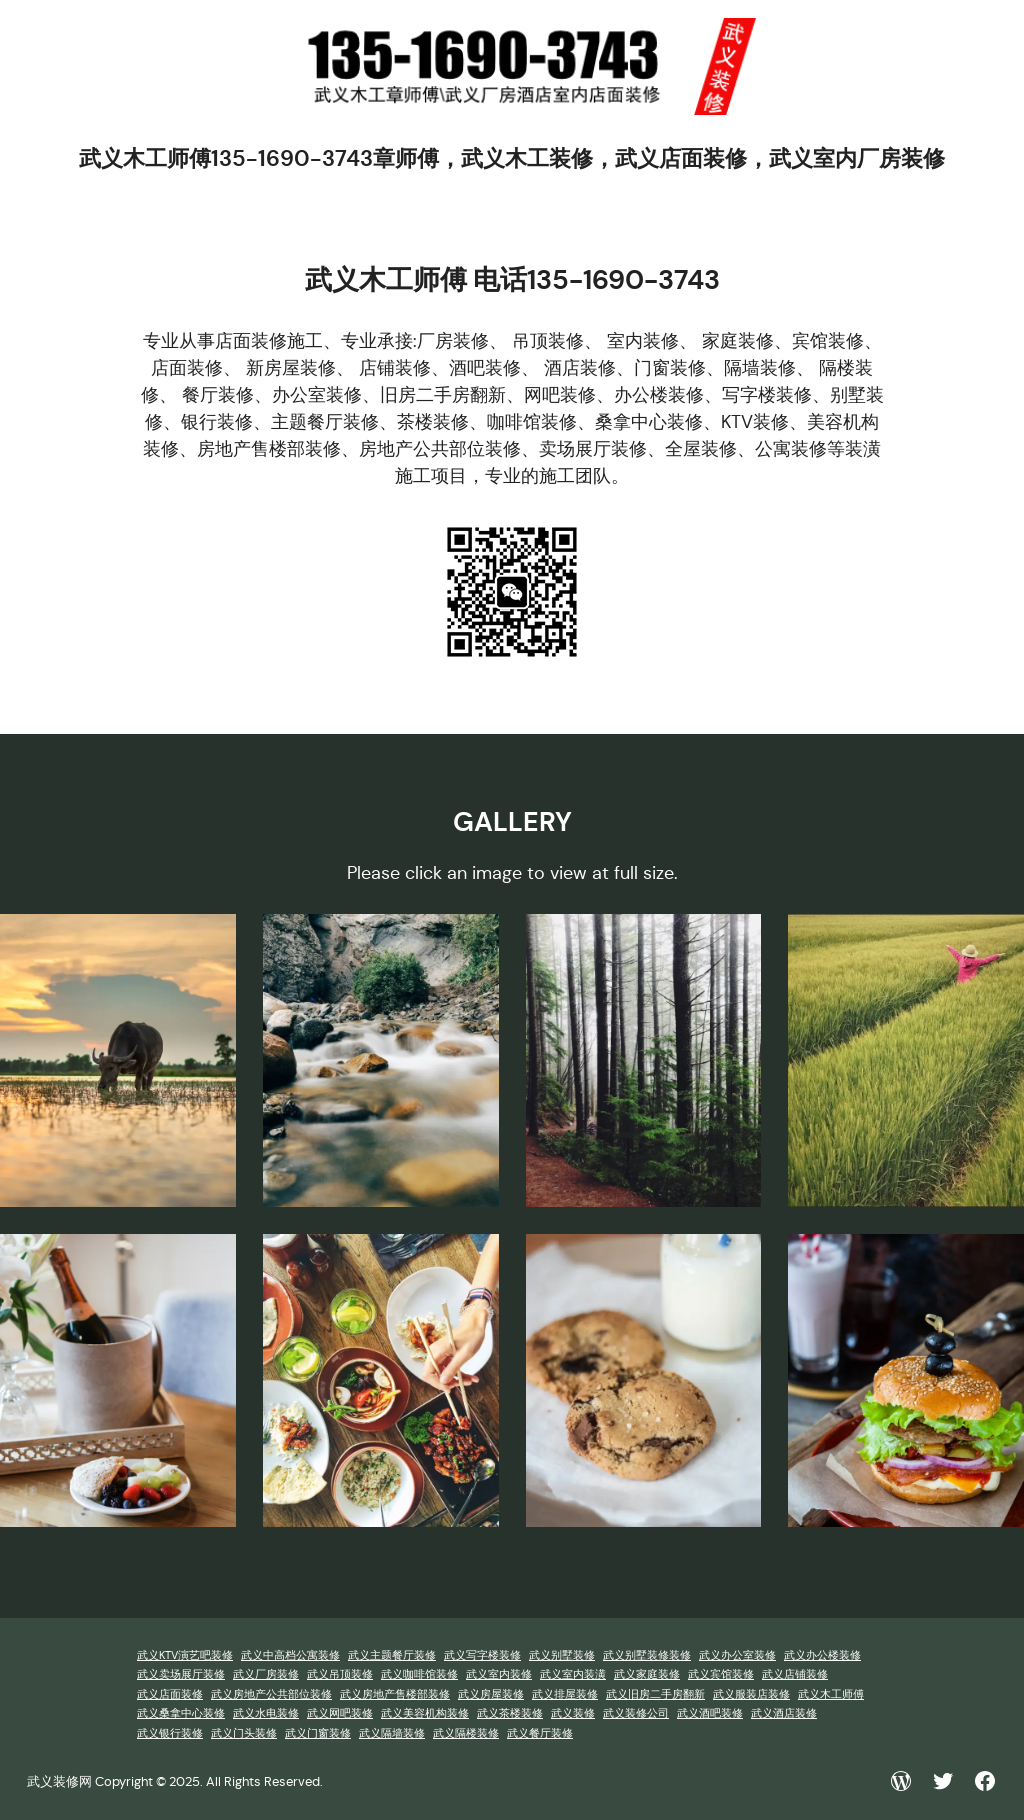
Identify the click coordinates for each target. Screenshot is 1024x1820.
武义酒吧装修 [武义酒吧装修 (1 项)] (710, 1713)
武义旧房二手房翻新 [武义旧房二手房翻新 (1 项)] (655, 1694)
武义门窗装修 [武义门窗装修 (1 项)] (318, 1733)
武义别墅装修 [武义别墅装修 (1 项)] (562, 1655)
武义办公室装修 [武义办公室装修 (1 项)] (737, 1655)
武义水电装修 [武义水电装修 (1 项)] (266, 1713)
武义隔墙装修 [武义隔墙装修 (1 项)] (392, 1733)
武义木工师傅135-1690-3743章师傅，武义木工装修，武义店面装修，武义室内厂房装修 (512, 158)
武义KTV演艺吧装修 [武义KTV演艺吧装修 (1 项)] (185, 1655)
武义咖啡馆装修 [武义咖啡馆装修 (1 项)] (419, 1674)
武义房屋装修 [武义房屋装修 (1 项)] (491, 1694)
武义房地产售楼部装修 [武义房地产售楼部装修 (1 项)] (395, 1694)
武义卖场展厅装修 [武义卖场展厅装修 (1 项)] (181, 1674)
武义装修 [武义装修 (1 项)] (573, 1713)
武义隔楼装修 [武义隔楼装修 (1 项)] (466, 1733)
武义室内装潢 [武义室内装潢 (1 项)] (573, 1674)
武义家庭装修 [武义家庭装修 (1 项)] (647, 1674)
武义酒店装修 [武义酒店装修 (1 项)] (784, 1713)
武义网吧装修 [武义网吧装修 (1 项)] (340, 1713)
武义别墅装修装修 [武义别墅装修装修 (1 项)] (647, 1655)
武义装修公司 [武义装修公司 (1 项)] (636, 1713)
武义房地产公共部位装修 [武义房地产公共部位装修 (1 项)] (271, 1694)
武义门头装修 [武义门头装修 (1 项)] (244, 1733)
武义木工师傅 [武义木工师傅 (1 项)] (831, 1694)
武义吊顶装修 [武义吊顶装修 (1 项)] (340, 1674)
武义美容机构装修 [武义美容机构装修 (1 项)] (425, 1713)
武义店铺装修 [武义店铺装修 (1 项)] (795, 1674)
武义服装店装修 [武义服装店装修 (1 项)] (751, 1694)
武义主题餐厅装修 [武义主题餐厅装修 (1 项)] (392, 1655)
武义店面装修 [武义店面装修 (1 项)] (170, 1694)
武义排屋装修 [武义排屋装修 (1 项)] (565, 1694)
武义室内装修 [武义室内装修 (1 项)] (499, 1674)
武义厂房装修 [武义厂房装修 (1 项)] (266, 1674)
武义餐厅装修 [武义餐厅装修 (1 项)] (540, 1733)
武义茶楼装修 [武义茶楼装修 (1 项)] (510, 1713)
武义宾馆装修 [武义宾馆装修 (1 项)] (721, 1674)
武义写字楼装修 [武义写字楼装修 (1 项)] (482, 1655)
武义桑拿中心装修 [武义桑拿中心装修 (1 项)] (181, 1713)
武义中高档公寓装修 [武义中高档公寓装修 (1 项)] (290, 1655)
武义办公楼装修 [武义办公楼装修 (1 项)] (822, 1655)
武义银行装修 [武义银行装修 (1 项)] (170, 1733)
